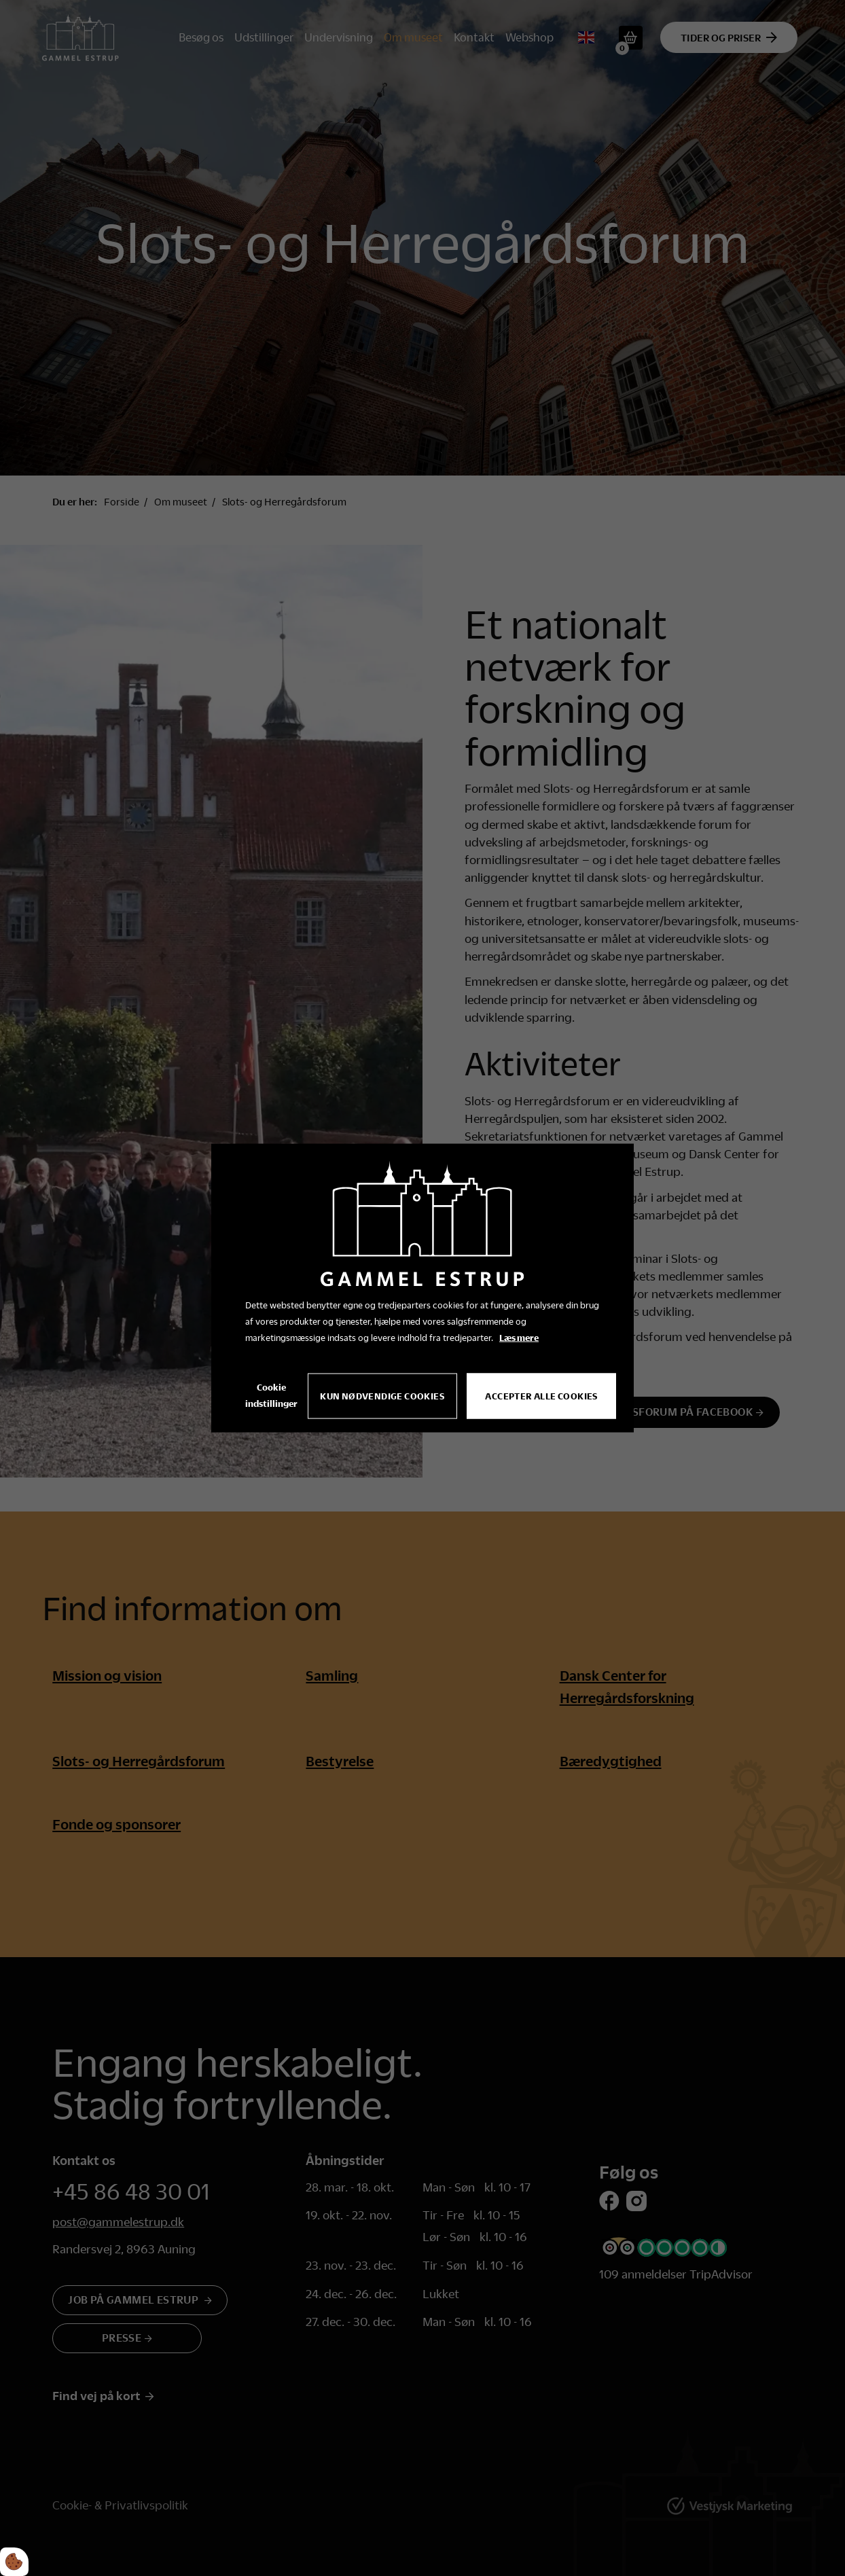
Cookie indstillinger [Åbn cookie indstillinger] (271, 1395)
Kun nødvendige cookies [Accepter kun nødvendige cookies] (383, 1396)
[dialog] (422, 1288)
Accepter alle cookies (542, 1396)
